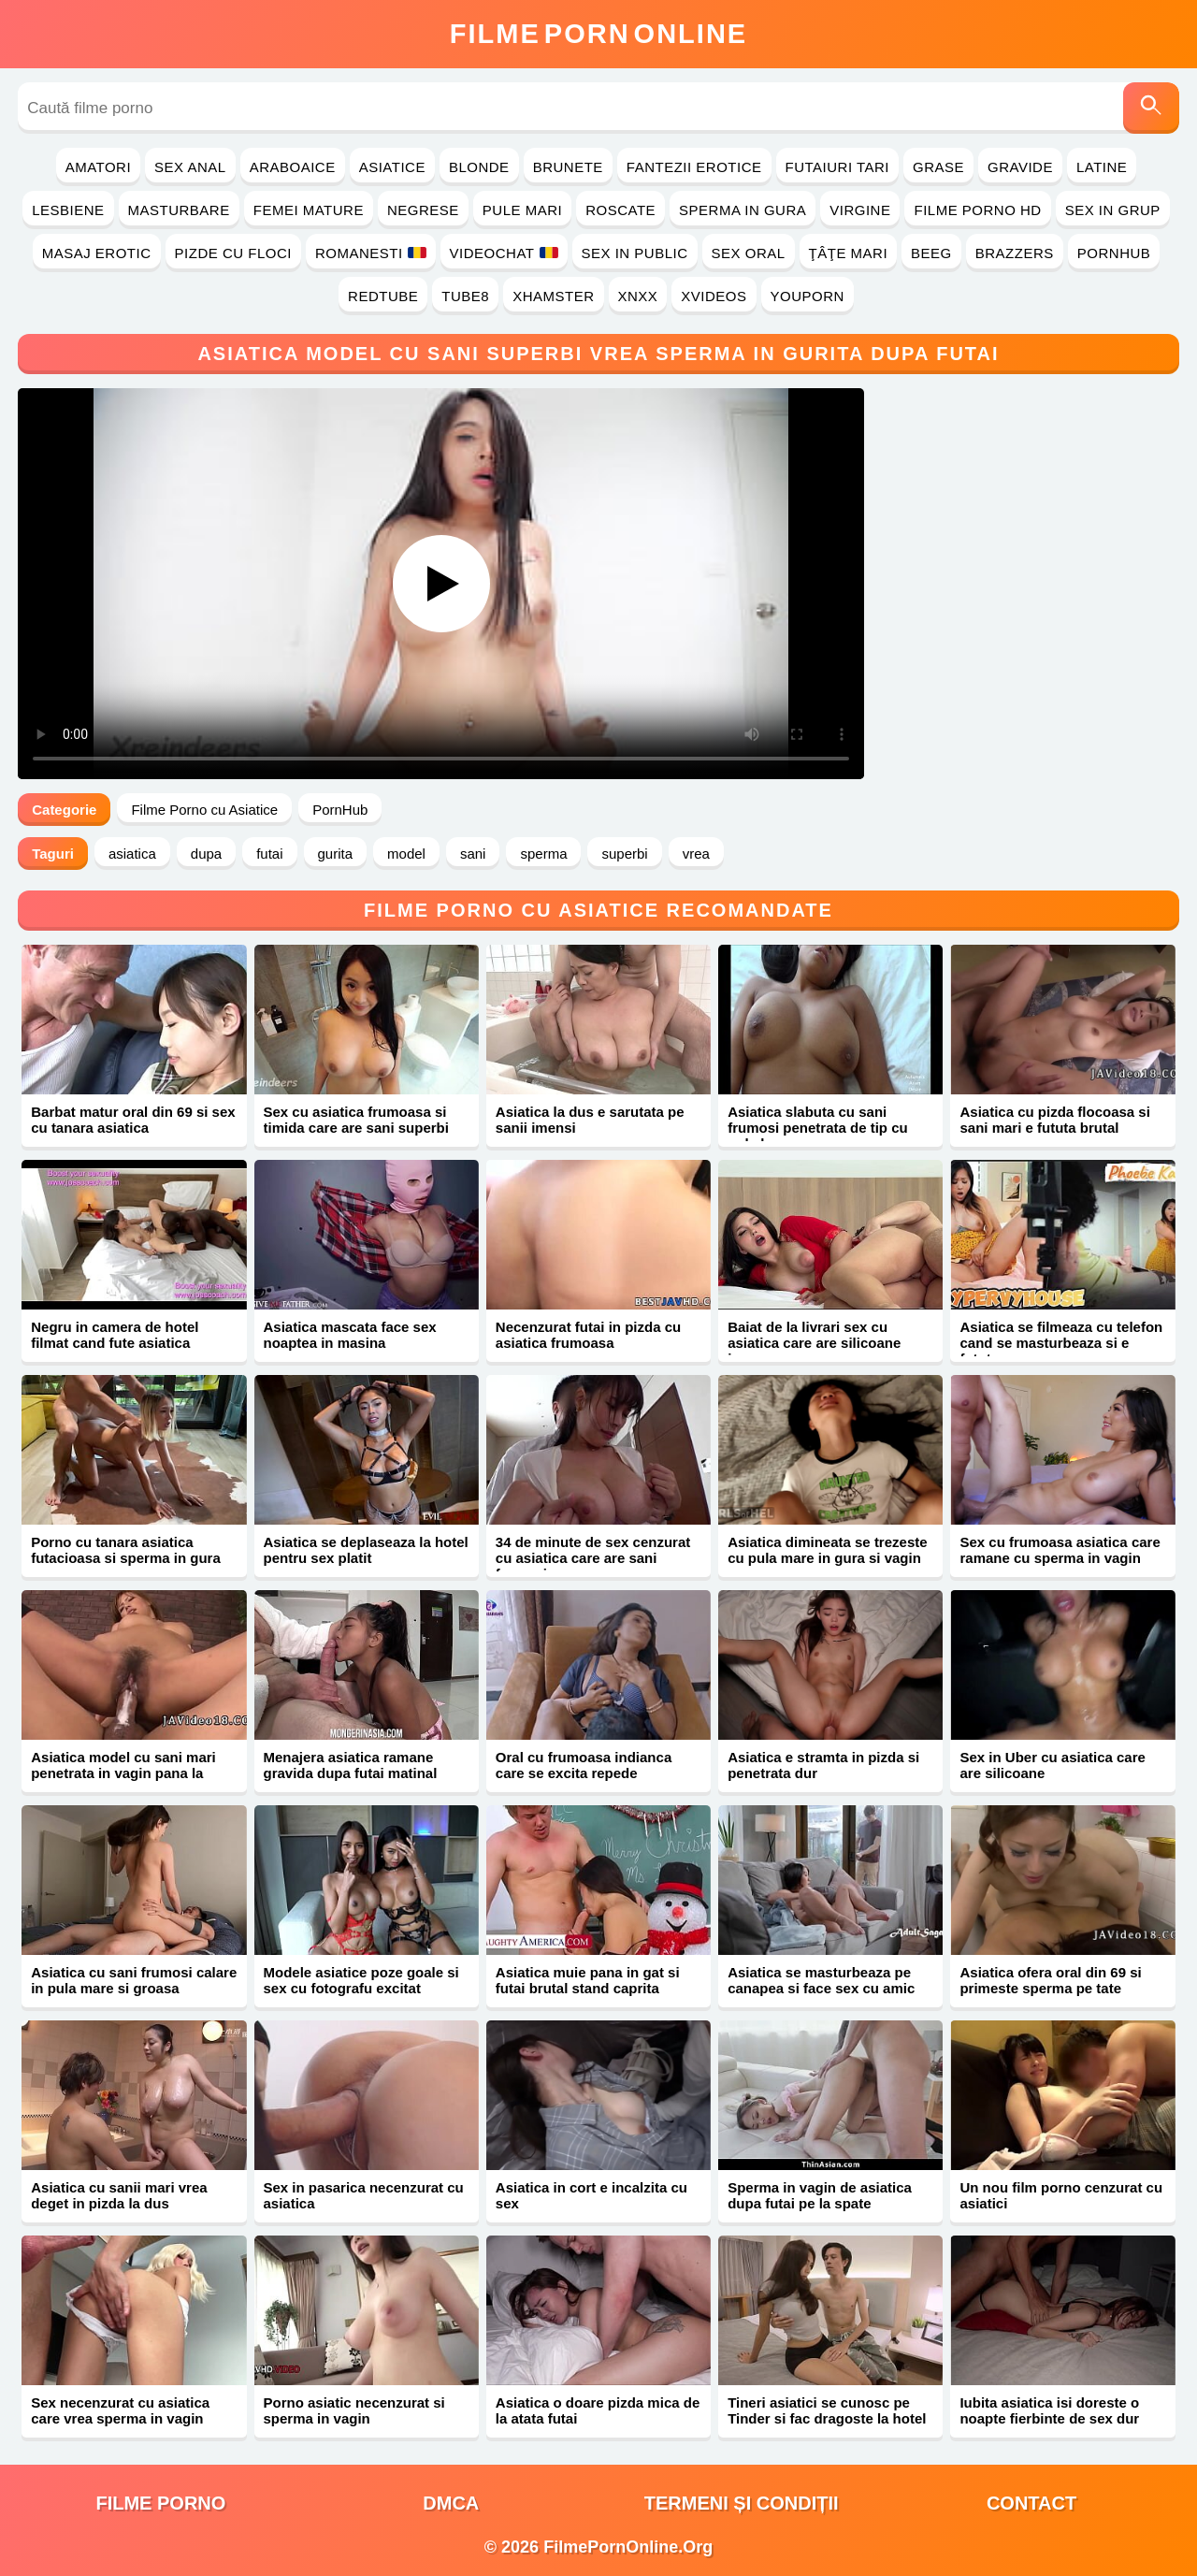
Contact (1031, 2503)
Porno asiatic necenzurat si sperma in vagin (354, 2410)
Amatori (98, 167)
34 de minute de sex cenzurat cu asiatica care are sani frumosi (593, 1558)
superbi (624, 853)
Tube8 (465, 296)
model (406, 853)
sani (473, 853)
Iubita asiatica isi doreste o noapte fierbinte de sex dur (1049, 2410)
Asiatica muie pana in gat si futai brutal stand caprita (588, 1980)
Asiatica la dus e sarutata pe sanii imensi (590, 1120)
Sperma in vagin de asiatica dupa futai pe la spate (820, 2195)
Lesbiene (68, 210)
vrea (696, 853)
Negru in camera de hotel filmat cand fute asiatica (114, 1335)
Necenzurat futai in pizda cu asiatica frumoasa (588, 1335)
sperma (543, 853)
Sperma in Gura (742, 210)
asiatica (132, 853)
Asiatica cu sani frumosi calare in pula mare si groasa (134, 1980)
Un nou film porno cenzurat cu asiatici (1060, 2195)
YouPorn (807, 296)
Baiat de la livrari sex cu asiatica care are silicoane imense (814, 1343)
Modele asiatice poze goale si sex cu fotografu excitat (361, 1980)
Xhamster (553, 296)
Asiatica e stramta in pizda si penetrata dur (823, 1765)
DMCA (451, 2503)
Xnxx (638, 296)
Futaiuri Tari (838, 167)
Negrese (423, 210)
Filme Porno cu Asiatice (204, 810)
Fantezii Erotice (694, 167)
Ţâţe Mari (848, 253)
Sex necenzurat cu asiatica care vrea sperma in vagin (120, 2410)
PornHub (1114, 253)
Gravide (1020, 167)
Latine (1101, 167)
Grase (938, 167)
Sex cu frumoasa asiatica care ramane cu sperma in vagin (1059, 1550)
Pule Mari (522, 210)
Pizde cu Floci (233, 253)
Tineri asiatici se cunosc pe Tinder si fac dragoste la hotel (827, 2410)
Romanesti (370, 253)
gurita (335, 853)
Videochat (504, 253)
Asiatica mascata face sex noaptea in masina (350, 1335)
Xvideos (713, 296)
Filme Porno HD (977, 210)
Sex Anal (190, 167)
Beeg (931, 253)
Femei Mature (308, 210)
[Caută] (1151, 108)
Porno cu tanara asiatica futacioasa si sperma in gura (126, 1550)
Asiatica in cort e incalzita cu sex (591, 2195)
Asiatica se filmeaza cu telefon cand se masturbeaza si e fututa (1060, 1343)
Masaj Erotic (96, 253)
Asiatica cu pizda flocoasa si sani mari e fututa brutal (1054, 1120)
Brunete (568, 167)
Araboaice (293, 167)
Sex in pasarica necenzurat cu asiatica (364, 2195)
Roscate (620, 210)
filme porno (160, 2503)
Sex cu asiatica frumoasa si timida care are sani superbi (356, 1120)
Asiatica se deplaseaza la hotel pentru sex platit (366, 1550)
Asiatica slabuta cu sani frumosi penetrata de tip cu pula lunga (818, 1127)
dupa (206, 853)
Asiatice (392, 167)
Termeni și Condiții (741, 2503)
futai (269, 853)
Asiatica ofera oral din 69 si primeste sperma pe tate (1050, 1980)
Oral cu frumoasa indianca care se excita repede (583, 1765)
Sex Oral (749, 253)
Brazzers (1014, 253)
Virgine (859, 210)
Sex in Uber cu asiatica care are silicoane (1052, 1765)
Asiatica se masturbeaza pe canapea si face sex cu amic (821, 1980)
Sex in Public (635, 253)
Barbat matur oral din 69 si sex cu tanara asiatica (133, 1120)
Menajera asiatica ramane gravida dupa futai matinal (351, 1765)
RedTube (383, 296)
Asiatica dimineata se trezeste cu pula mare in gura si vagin (827, 1550)
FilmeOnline (598, 34)
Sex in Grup (1113, 210)
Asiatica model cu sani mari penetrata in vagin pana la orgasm (123, 1773)
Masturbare (179, 210)
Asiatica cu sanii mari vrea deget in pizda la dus (119, 2195)
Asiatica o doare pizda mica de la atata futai (597, 2410)
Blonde (479, 167)
